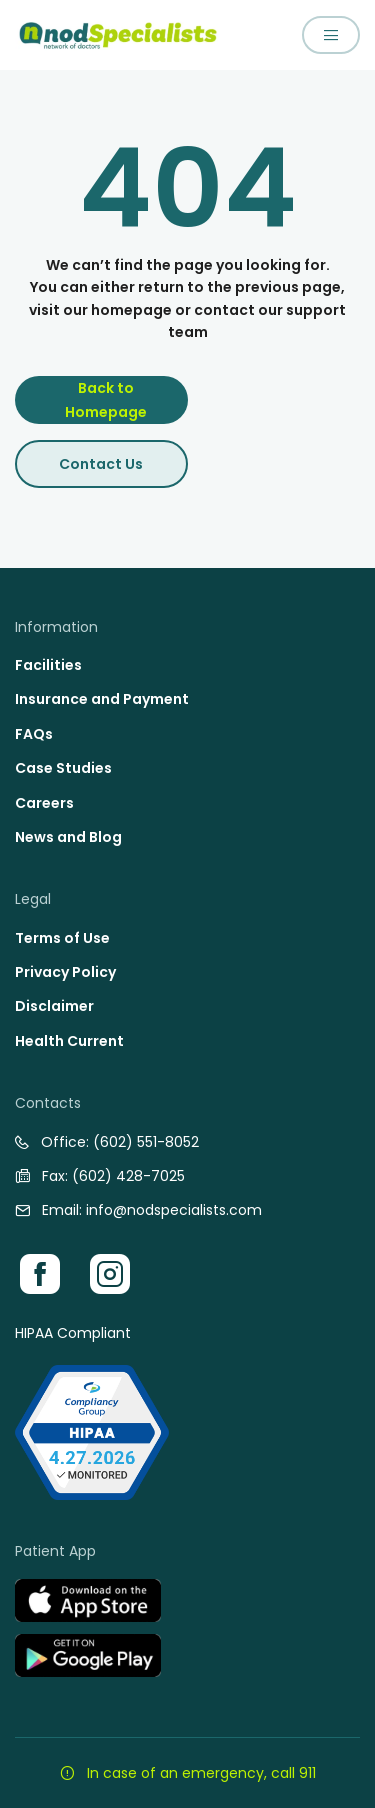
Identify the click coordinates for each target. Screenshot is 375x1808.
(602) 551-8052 (146, 1142)
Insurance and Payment (102, 699)
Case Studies (63, 768)
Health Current (69, 1041)
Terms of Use (62, 938)
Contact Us (101, 464)
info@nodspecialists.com (174, 1210)
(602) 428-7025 (128, 1176)
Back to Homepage (106, 400)
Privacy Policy (65, 972)
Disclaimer (54, 1006)
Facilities (48, 665)
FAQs (34, 734)
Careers (44, 803)
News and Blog (68, 837)
